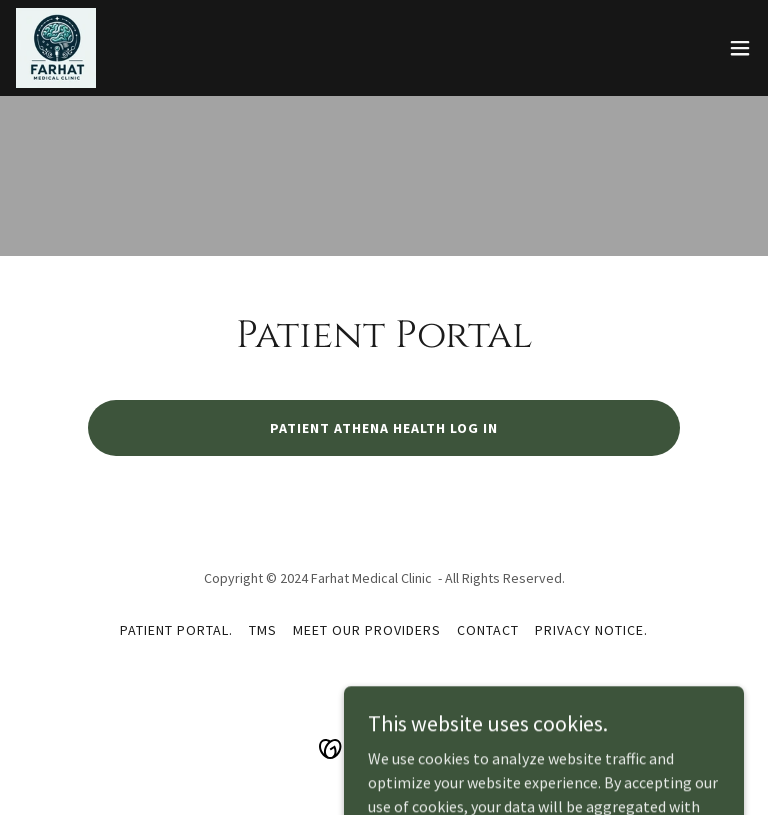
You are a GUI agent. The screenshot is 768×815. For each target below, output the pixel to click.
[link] (56, 48)
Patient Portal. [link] (176, 630)
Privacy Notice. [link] (591, 630)
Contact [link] (488, 630)
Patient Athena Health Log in (384, 428)
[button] (740, 48)
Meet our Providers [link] (367, 630)
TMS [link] (263, 630)
